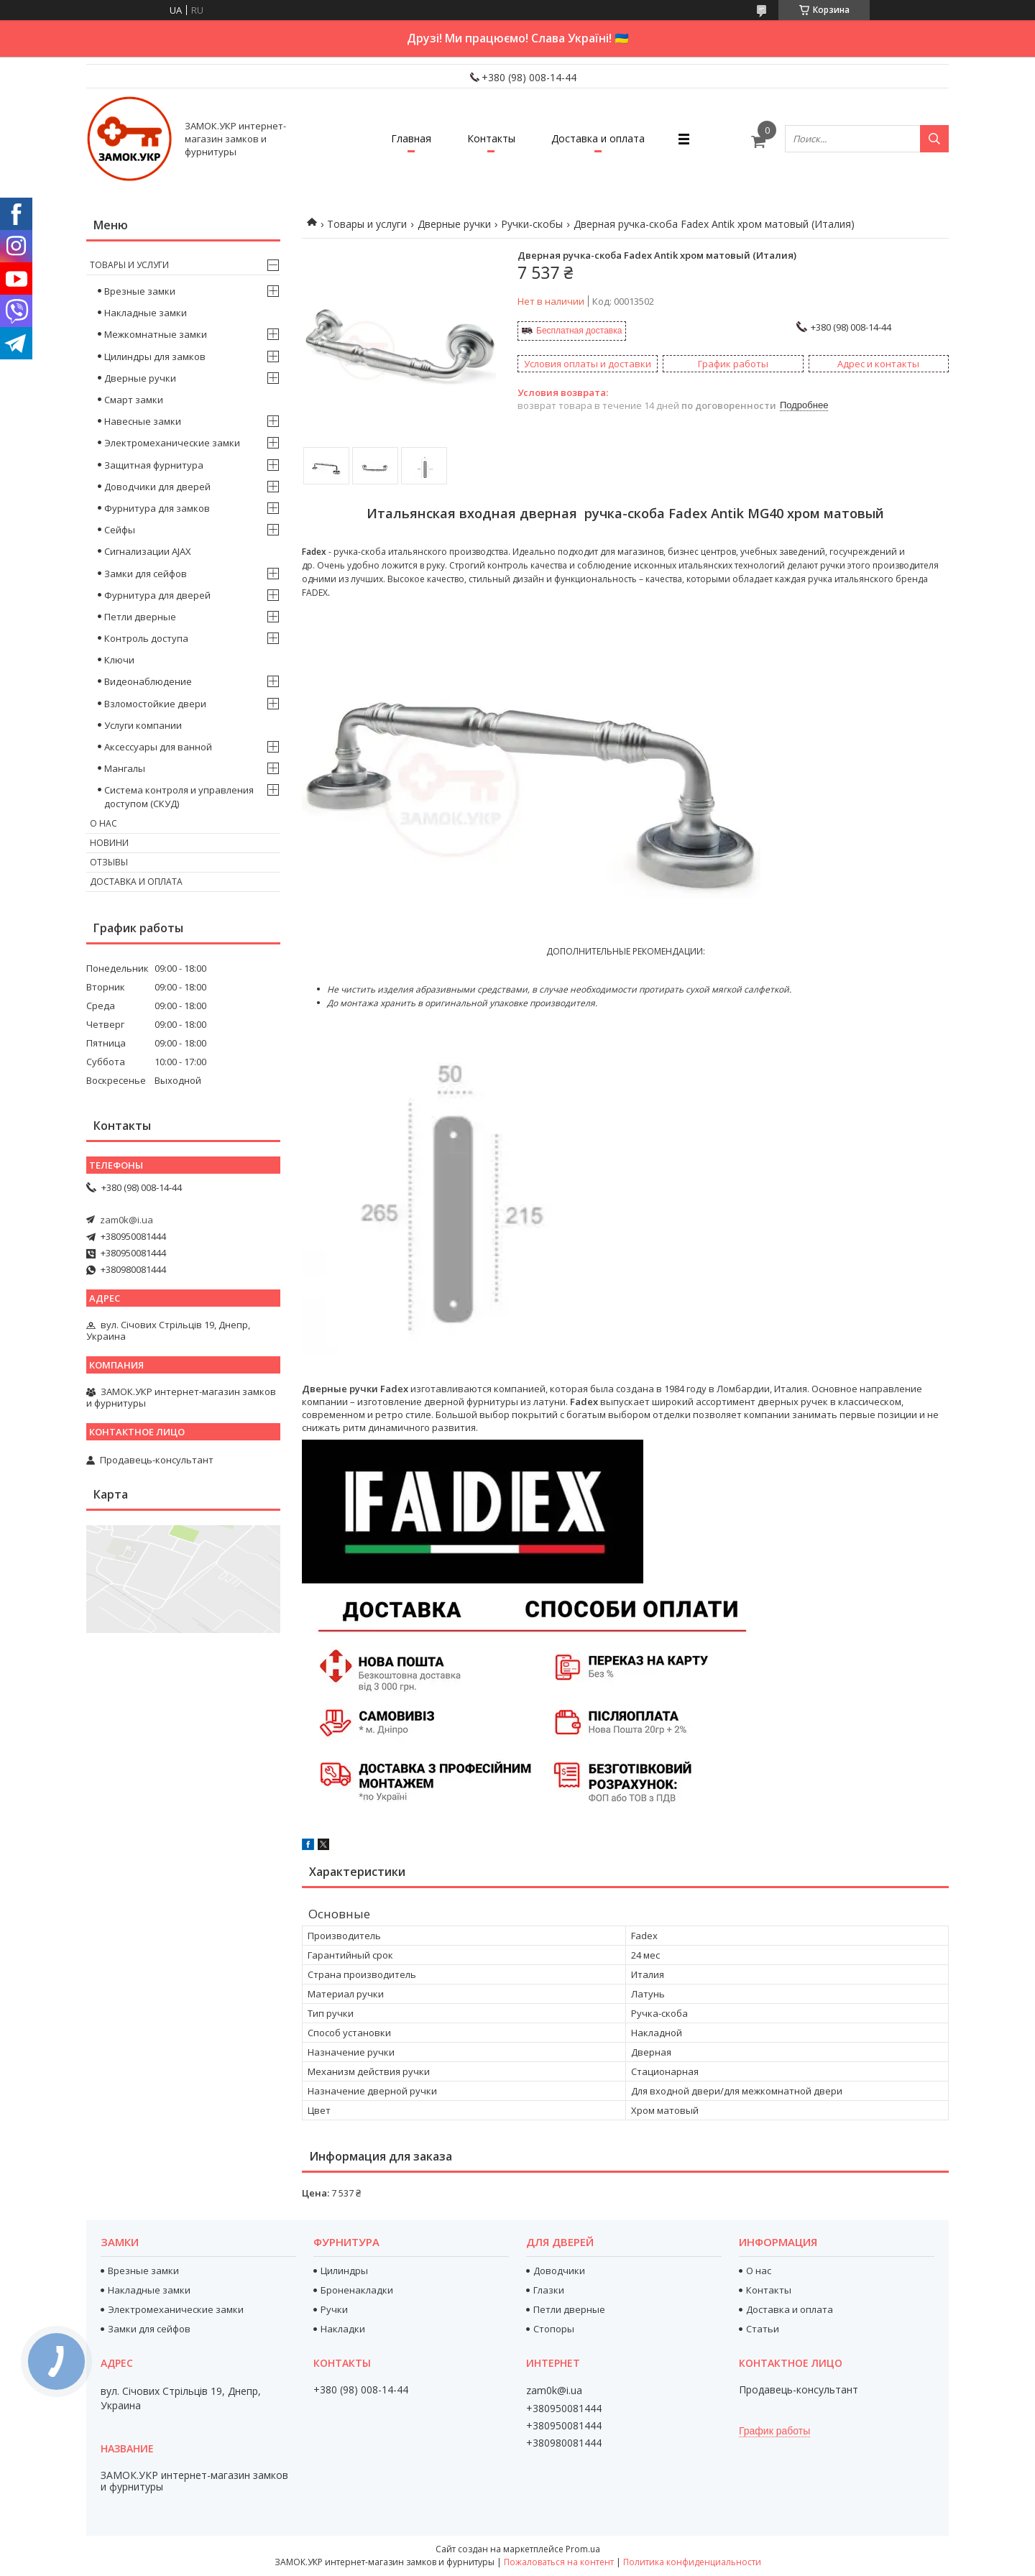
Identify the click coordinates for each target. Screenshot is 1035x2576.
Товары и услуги (367, 224)
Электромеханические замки (172, 442)
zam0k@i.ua (126, 1219)
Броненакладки (357, 2289)
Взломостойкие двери (155, 703)
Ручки (334, 2309)
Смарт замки (133, 399)
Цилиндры (344, 2270)
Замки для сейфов (145, 573)
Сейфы (119, 529)
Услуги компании (143, 725)
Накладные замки (145, 312)
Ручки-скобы (532, 224)
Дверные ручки (454, 224)
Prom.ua (583, 2549)
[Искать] (934, 138)
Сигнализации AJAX (147, 551)
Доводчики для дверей (157, 486)
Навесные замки (142, 421)
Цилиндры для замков (155, 356)
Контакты (491, 138)
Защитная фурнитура (153, 465)
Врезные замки (139, 291)
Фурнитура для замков (157, 508)
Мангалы (124, 768)
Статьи (762, 2328)
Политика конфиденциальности (692, 2562)
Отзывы (109, 862)
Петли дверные (140, 616)
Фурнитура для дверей (157, 595)
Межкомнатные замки (155, 334)
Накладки (343, 2328)
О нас (103, 823)
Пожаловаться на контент (559, 2562)
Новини (109, 843)
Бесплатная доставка (579, 331)
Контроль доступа (146, 638)
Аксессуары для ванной (158, 746)
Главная (411, 138)
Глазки (548, 2289)
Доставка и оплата (598, 138)
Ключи (119, 659)
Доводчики (559, 2270)
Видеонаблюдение (148, 681)
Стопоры (553, 2328)
